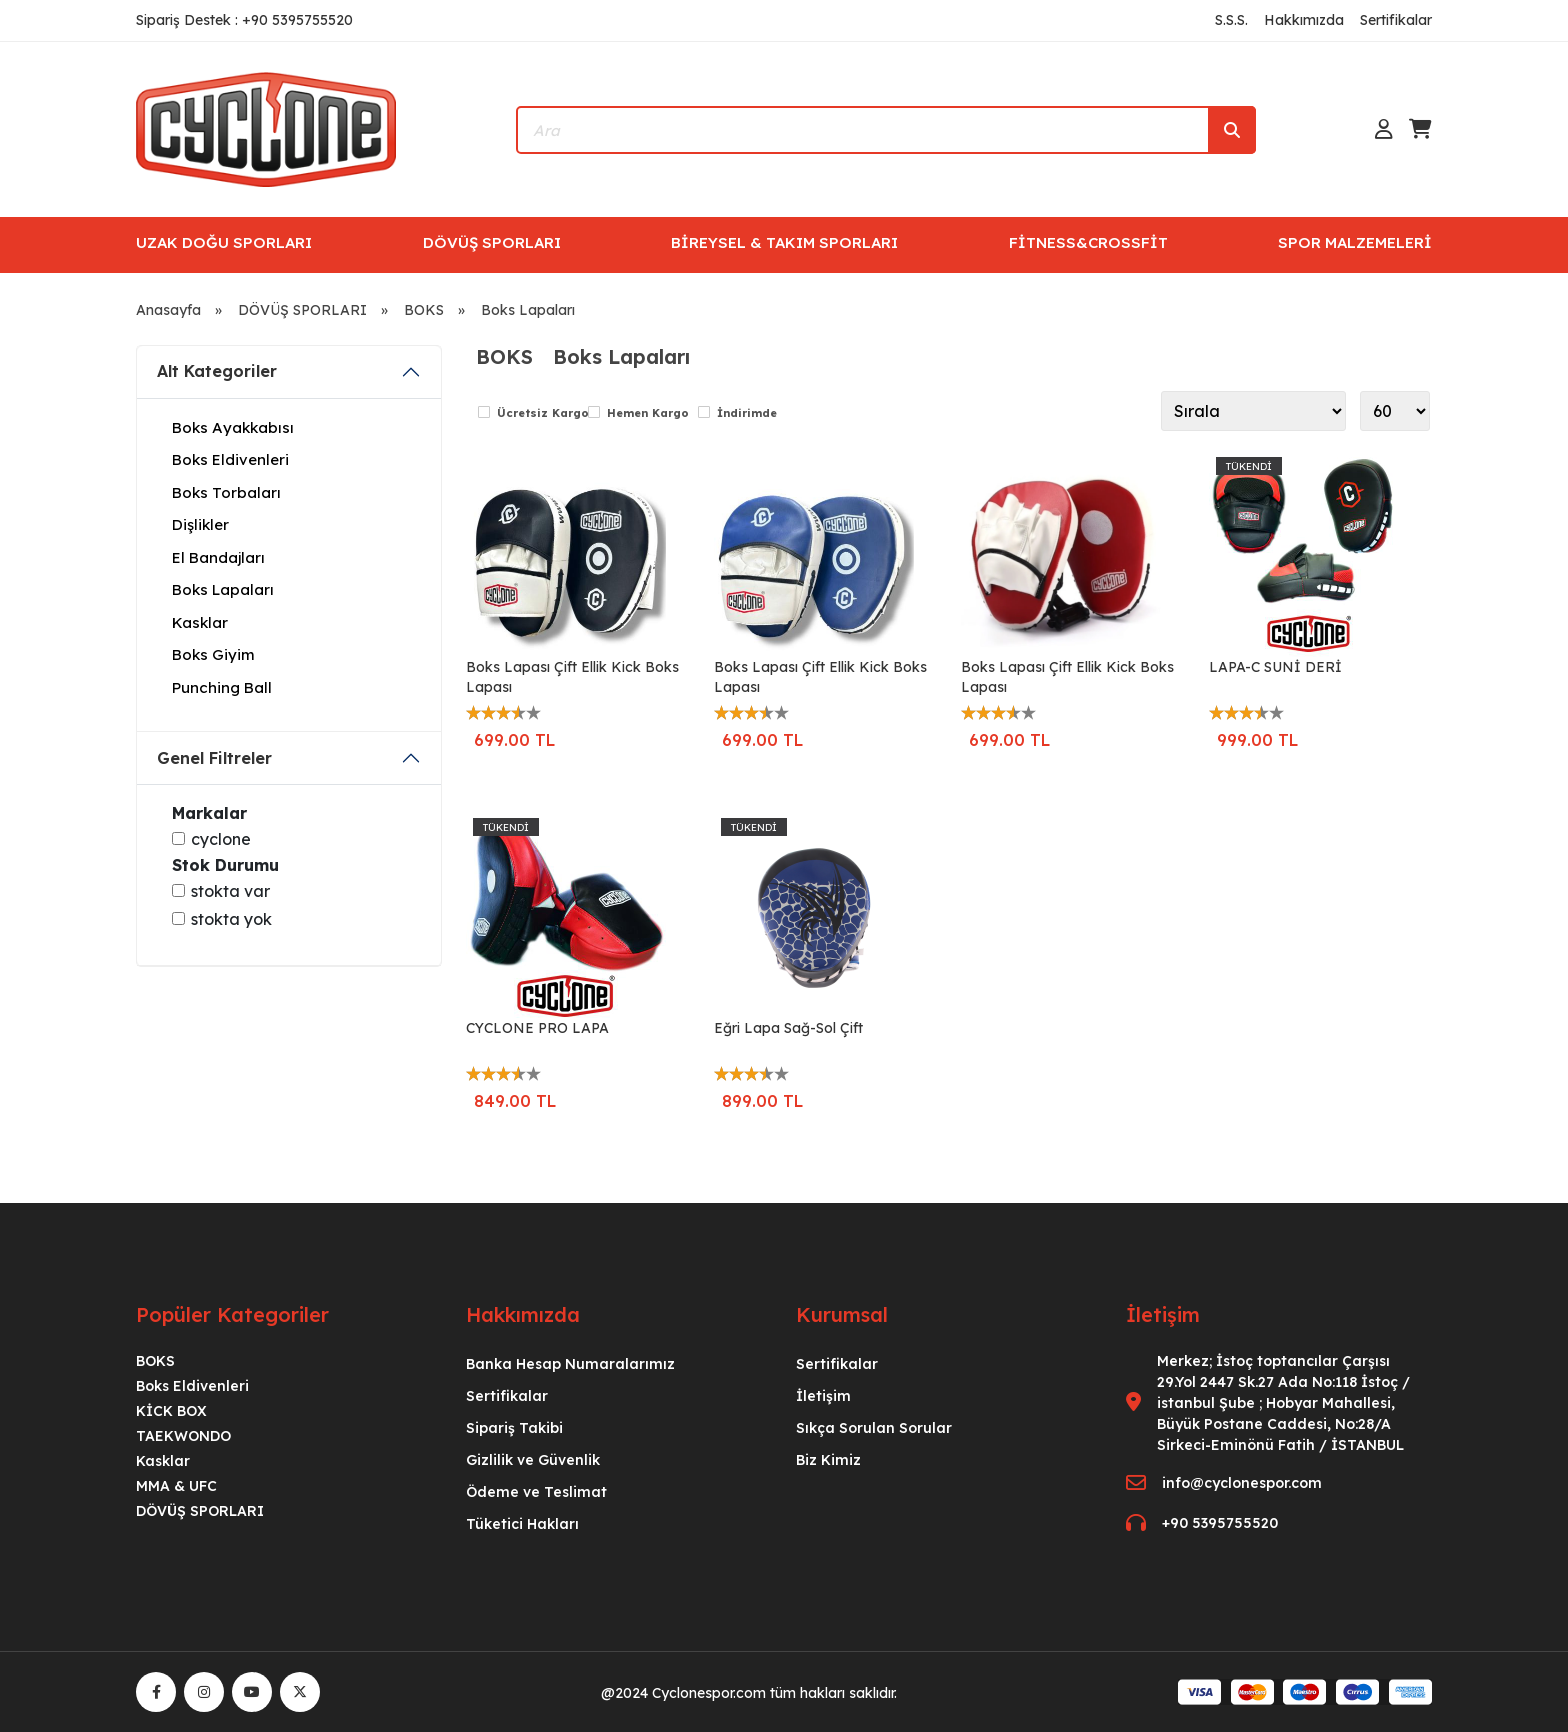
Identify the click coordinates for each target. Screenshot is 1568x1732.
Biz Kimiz (828, 1460)
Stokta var (230, 891)
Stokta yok (231, 919)
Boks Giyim (213, 654)
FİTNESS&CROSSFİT (1088, 242)
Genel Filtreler (214, 758)
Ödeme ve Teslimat (536, 1492)
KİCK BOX (171, 1411)
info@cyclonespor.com (1242, 1483)
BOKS (424, 310)
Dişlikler (200, 524)
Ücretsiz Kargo (543, 413)
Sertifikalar (1396, 20)
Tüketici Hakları (522, 1524)
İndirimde (747, 413)
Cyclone (221, 839)
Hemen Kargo (648, 413)
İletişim (823, 1396)
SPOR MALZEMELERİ (1355, 242)
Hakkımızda (1304, 20)
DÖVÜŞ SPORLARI (492, 242)
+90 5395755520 (1220, 1523)
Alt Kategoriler (217, 371)
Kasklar (200, 622)
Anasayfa (168, 310)
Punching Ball (222, 687)
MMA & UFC (176, 1486)
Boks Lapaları (528, 310)
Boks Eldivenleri (230, 459)
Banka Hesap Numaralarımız (570, 1364)
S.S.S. (1231, 20)
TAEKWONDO (183, 1436)
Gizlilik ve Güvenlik (533, 1460)
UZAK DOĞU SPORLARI (224, 242)
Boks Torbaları (226, 492)
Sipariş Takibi (514, 1428)
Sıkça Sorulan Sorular (874, 1428)
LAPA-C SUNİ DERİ (1275, 667)
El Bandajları (218, 557)
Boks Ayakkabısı (233, 427)
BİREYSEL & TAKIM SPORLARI (784, 242)
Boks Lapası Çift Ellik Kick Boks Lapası (572, 677)
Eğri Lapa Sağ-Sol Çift (788, 1028)
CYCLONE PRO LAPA (537, 1028)
